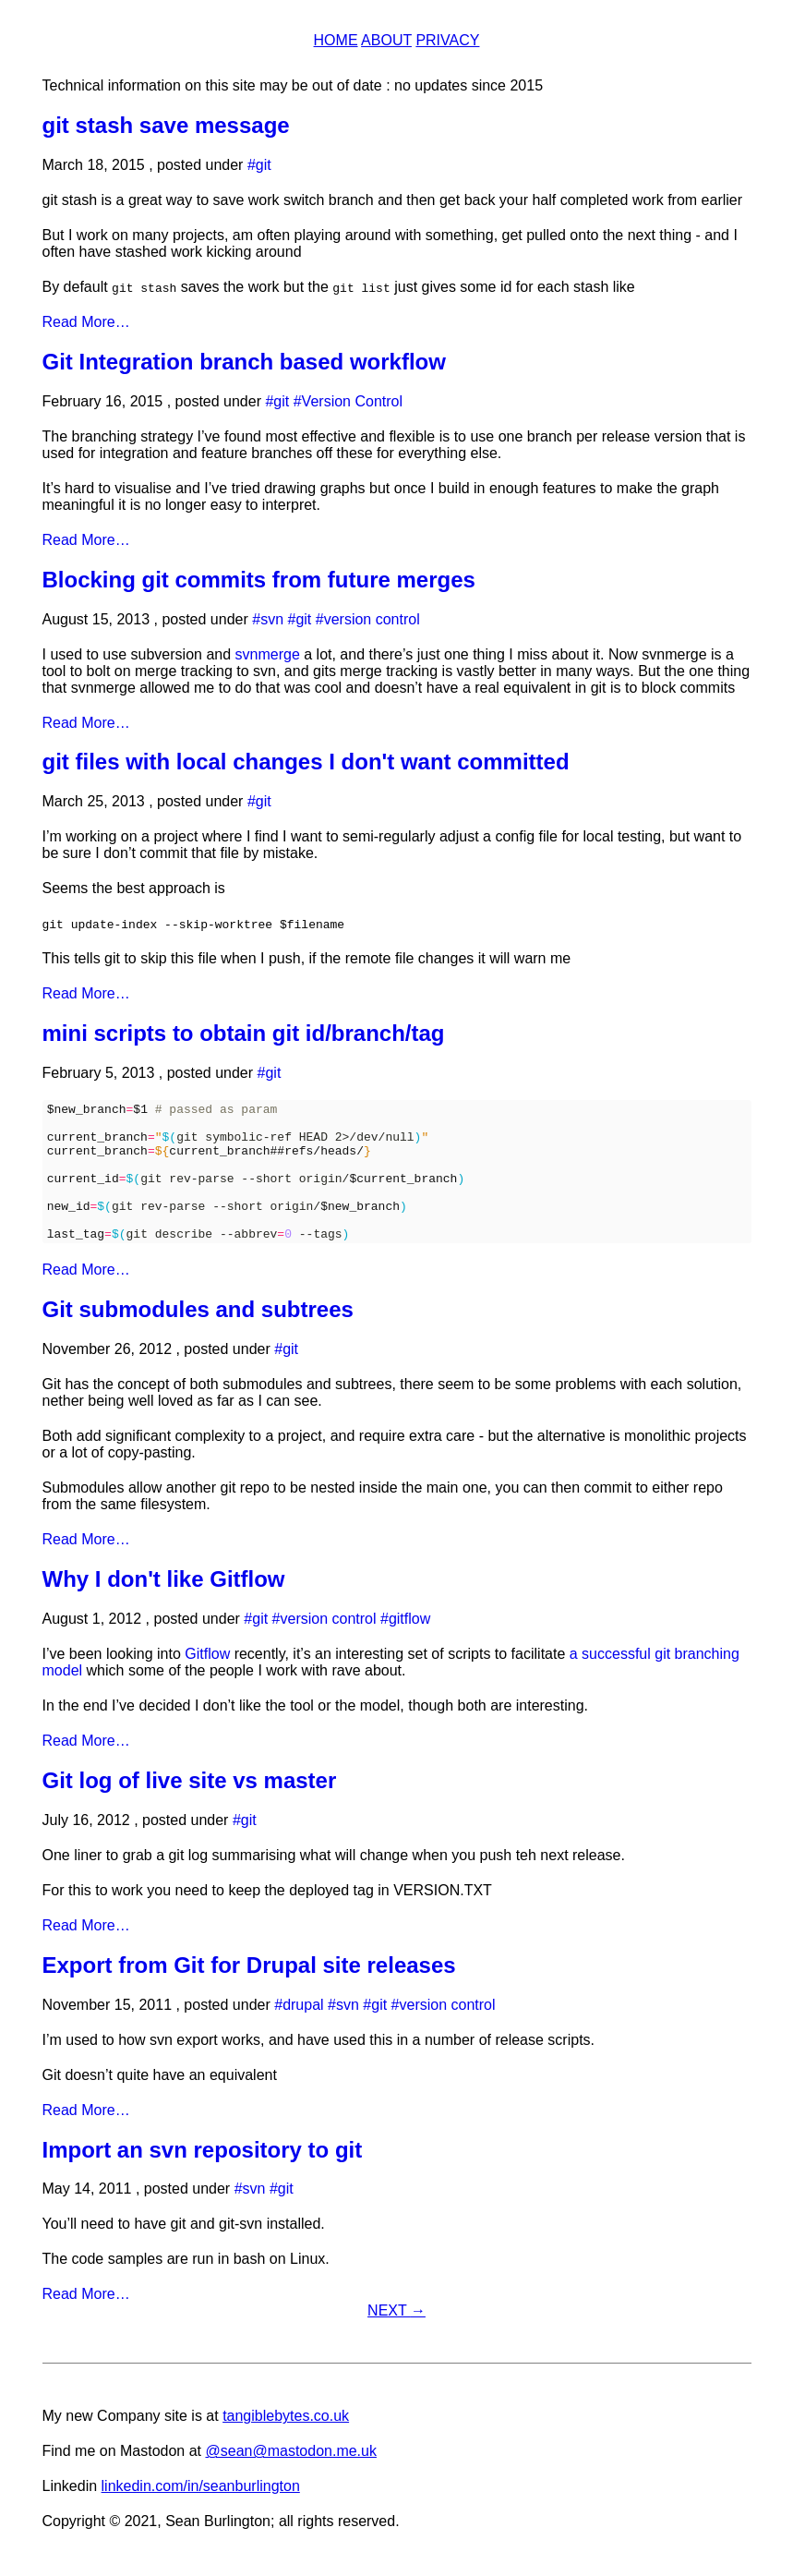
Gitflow (207, 1681)
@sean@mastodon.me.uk (290, 2478)
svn (271, 619)
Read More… (86, 322)
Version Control (352, 401)
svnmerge (267, 654)
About (386, 40)
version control (372, 619)
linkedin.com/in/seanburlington (201, 2514)
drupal (302, 2032)
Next (396, 2338)
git (263, 165)
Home (336, 40)
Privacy (447, 40)
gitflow (409, 1646)
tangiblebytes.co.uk (285, 2443)
